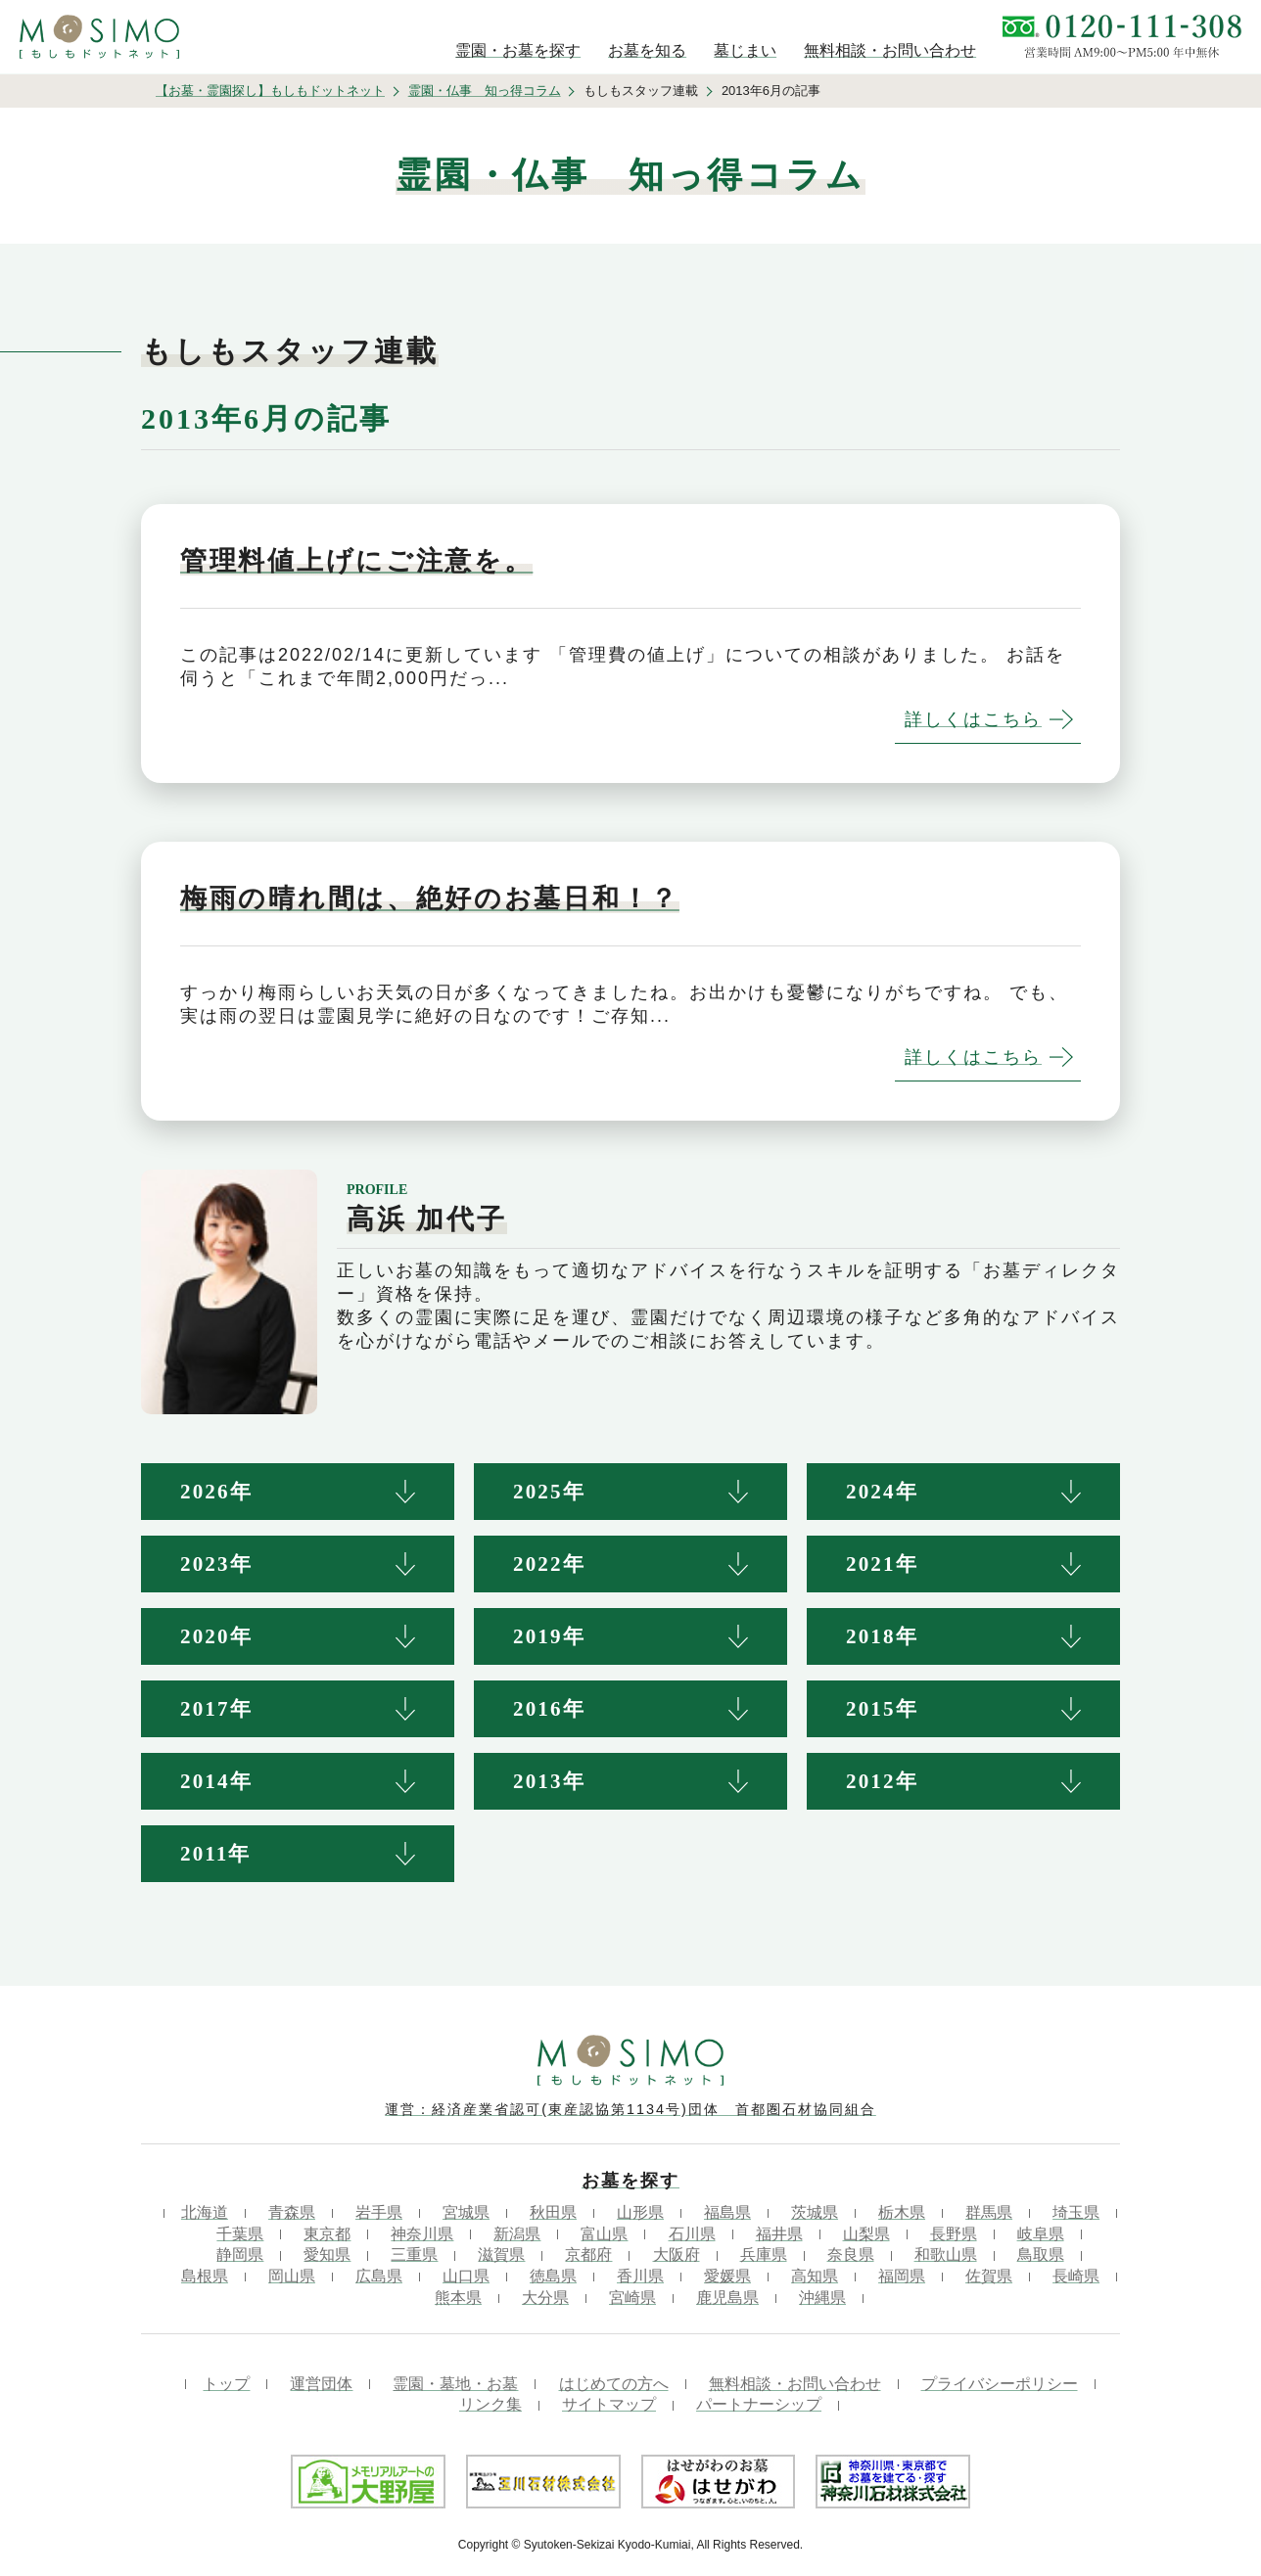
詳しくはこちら (973, 719)
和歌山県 (945, 2254)
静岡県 (239, 2254)
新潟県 (516, 2234)
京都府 (588, 2254)
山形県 (640, 2212)
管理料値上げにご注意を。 (356, 560)
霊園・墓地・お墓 (455, 2383)
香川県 (640, 2276)
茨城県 (814, 2212)
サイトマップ (609, 2404)
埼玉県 (1075, 2212)
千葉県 (239, 2234)
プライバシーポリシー (999, 2383)
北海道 (204, 2212)
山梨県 (866, 2234)
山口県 (466, 2276)
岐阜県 (1040, 2234)
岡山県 (291, 2276)
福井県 (779, 2234)
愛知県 (327, 2254)
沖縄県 (822, 2297)
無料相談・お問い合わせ (795, 2383)
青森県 (291, 2212)
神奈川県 (422, 2234)
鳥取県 (1040, 2254)
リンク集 (490, 2404)
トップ (226, 2383)
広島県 (378, 2276)
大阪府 (676, 2254)
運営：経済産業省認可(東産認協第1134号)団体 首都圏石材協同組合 (630, 2109)
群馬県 (988, 2212)
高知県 (814, 2276)
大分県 (545, 2297)
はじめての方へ (614, 2383)
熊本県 (458, 2297)
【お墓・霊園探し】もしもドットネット (270, 90)
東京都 (327, 2234)
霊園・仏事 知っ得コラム (484, 90)
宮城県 (466, 2212)
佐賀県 (988, 2276)
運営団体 (321, 2383)
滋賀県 (501, 2254)
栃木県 (901, 2212)
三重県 (414, 2254)
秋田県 (553, 2212)
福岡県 (901, 2276)
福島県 (727, 2212)
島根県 (204, 2276)
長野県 (953, 2234)
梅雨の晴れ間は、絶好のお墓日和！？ (429, 898)
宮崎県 (632, 2297)
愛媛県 (727, 2276)
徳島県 (553, 2276)
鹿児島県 (727, 2297)
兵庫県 (763, 2254)
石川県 (692, 2234)
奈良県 (850, 2254)
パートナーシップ (758, 2404)
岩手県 (378, 2212)
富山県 (604, 2234)
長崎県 (1075, 2276)
